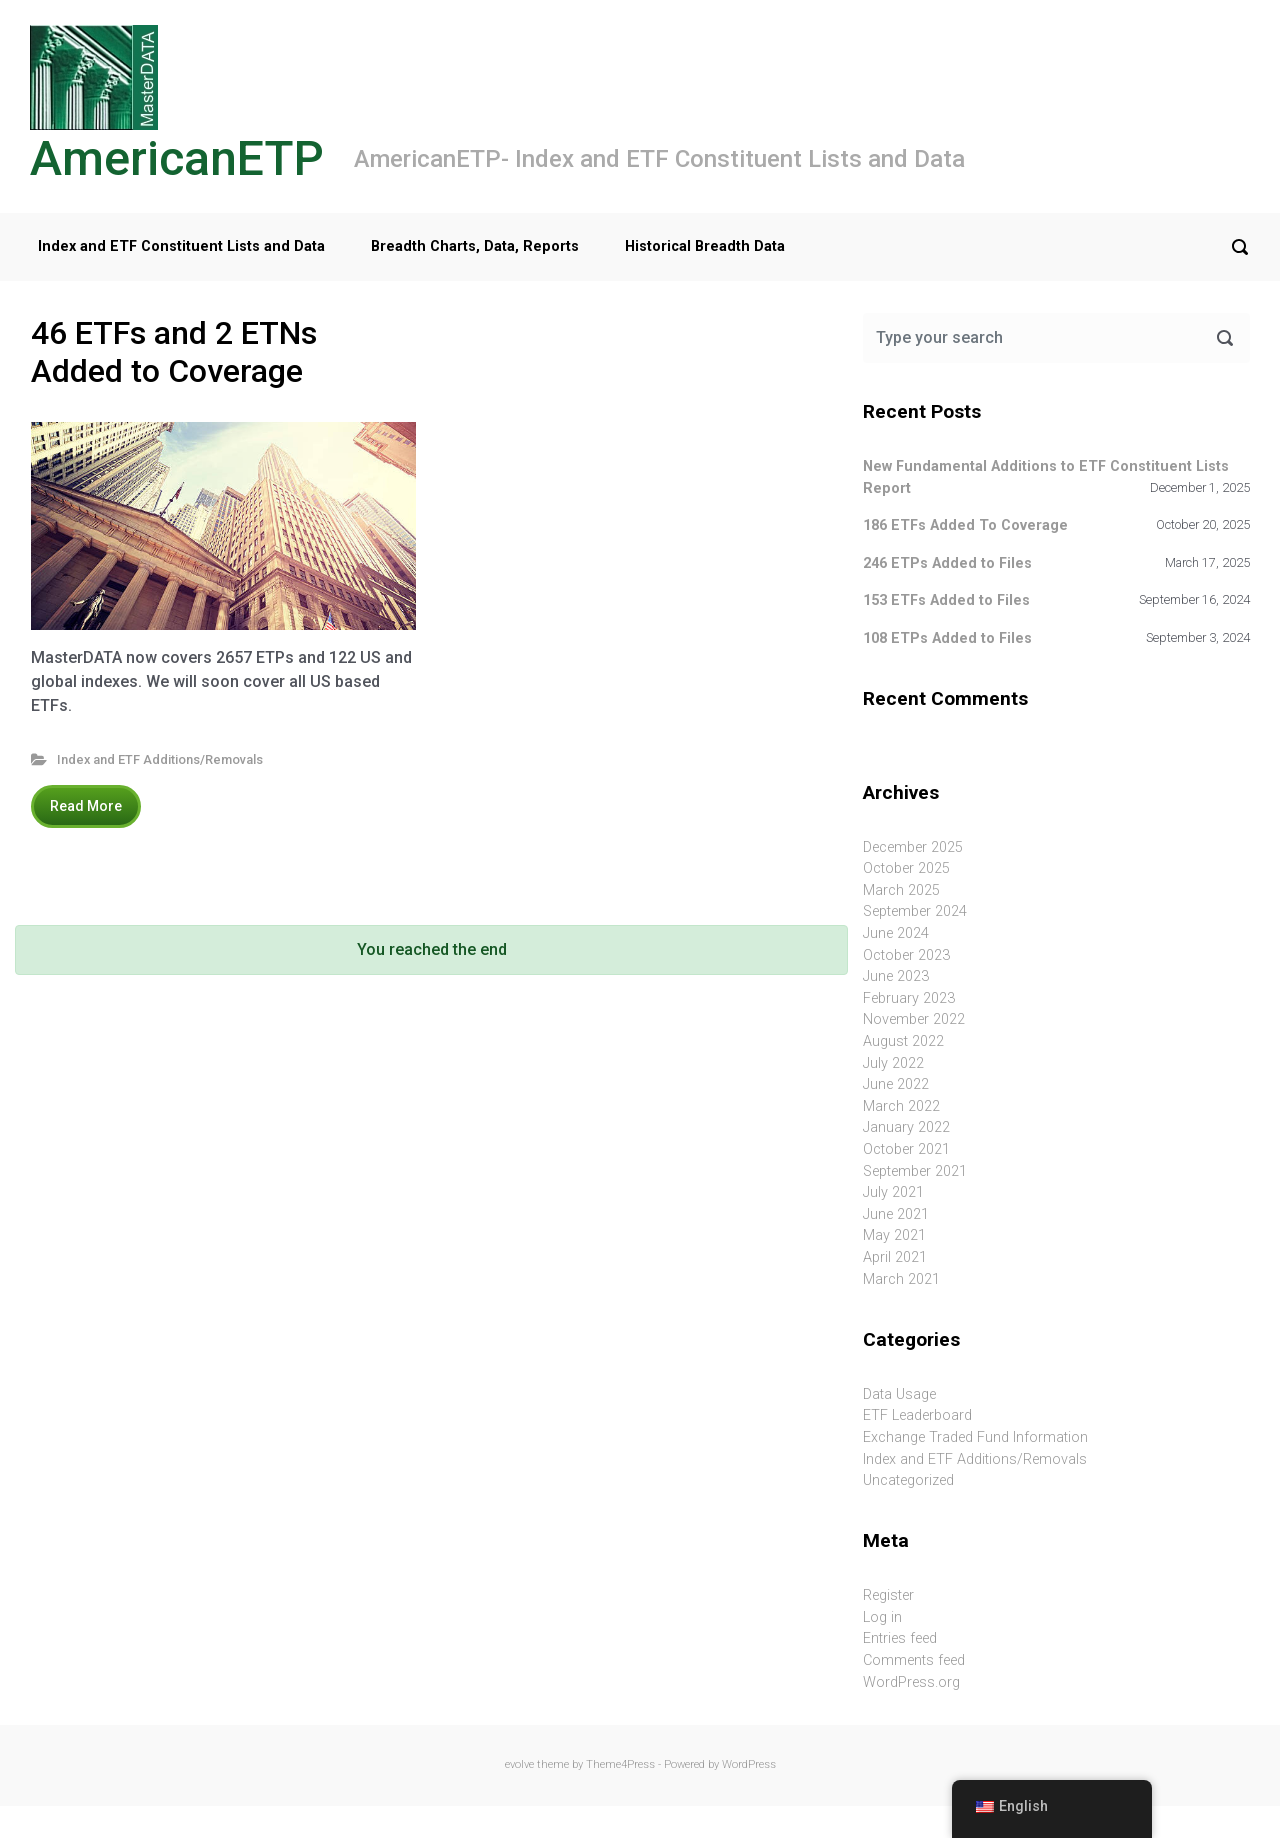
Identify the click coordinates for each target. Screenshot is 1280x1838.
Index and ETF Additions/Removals (160, 759)
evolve (519, 1764)
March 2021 (901, 1279)
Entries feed (900, 1638)
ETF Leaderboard (917, 1415)
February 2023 (909, 998)
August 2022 (903, 1041)
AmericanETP (177, 158)
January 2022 (906, 1127)
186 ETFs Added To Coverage (965, 525)
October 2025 (906, 868)
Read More (86, 806)
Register (888, 1595)
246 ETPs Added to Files (947, 563)
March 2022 (901, 1106)
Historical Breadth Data (705, 246)
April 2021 (895, 1257)
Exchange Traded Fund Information (975, 1437)
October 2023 (906, 955)
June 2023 (896, 976)
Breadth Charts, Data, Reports (475, 246)
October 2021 (906, 1149)
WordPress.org (911, 1682)
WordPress (749, 1764)
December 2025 (913, 847)
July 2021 (893, 1192)
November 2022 (914, 1019)
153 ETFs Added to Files (946, 600)
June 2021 (896, 1214)
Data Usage (899, 1394)
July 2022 (893, 1063)
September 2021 (915, 1171)
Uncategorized (908, 1480)
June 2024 (896, 933)
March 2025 (901, 890)
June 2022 (896, 1084)
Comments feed (914, 1660)
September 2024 (915, 911)
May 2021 (894, 1235)
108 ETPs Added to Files (947, 638)
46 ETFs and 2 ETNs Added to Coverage (174, 352)
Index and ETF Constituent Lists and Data (181, 246)
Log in (882, 1617)
